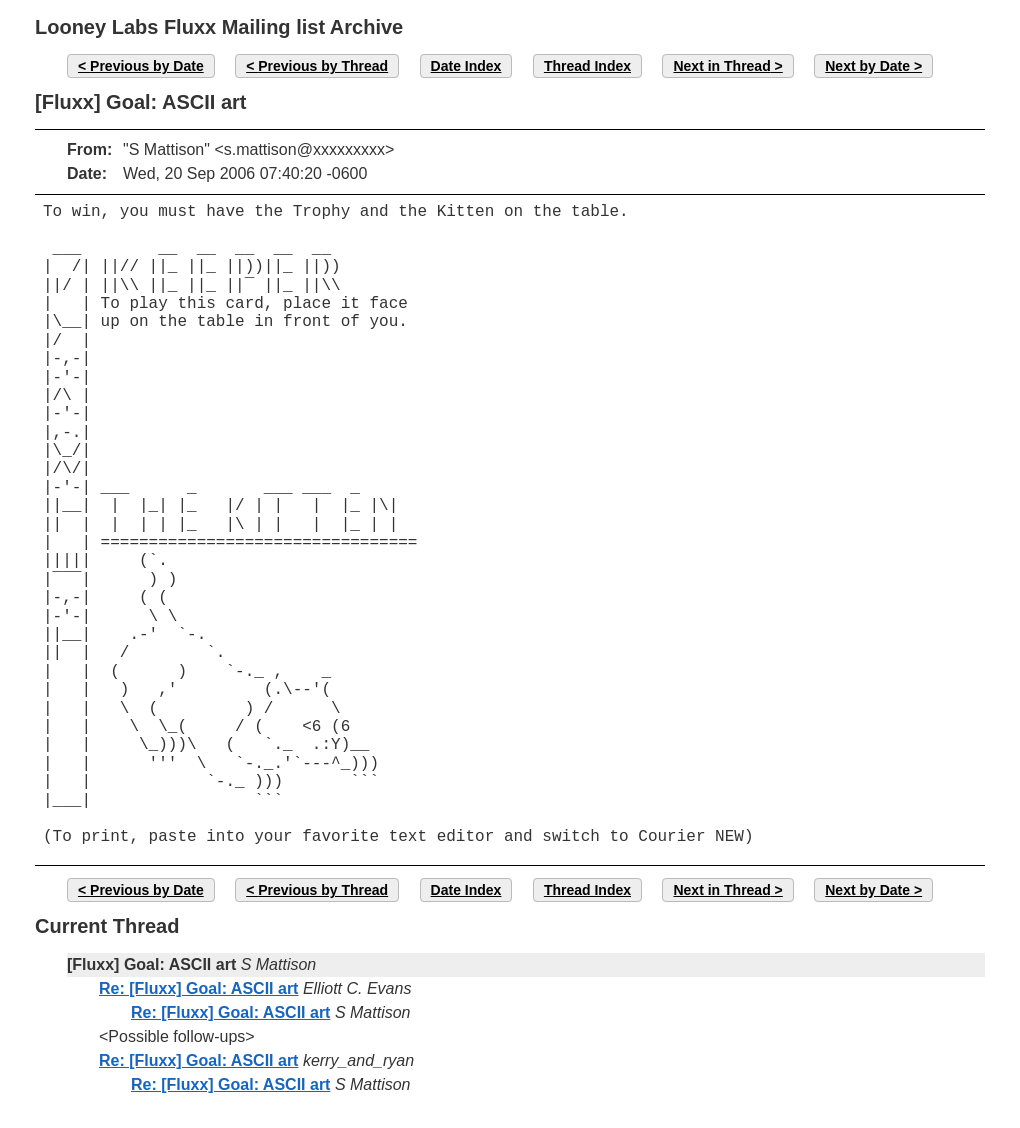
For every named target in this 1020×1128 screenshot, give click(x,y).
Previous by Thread (323, 66)
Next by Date (867, 66)
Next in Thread (721, 66)
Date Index (466, 66)
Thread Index (587, 66)
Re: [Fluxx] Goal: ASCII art (198, 988)
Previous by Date (147, 66)
